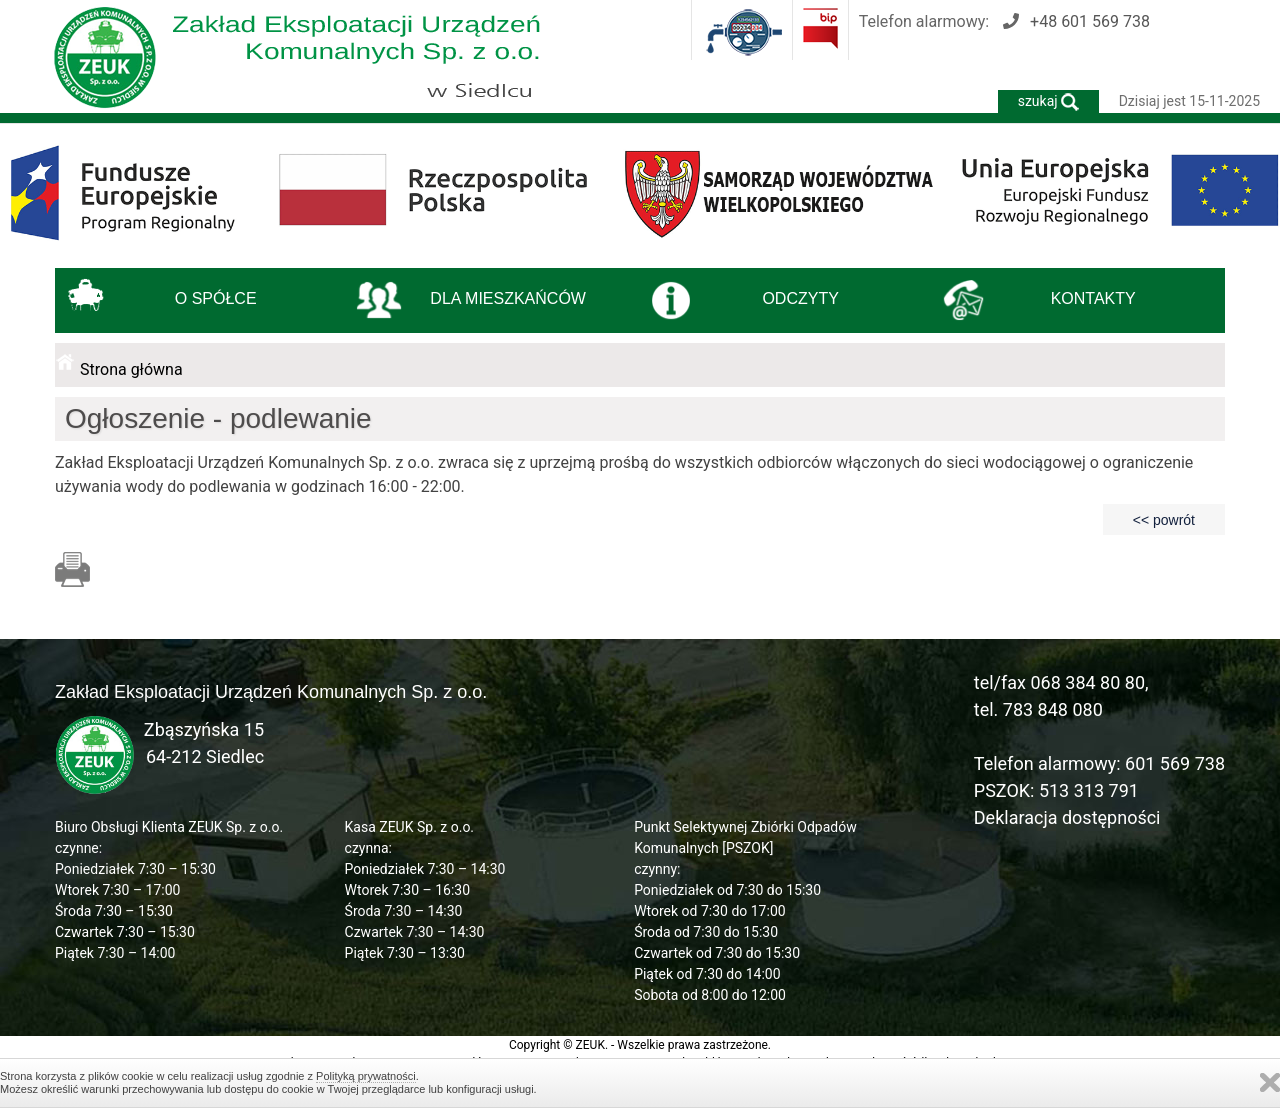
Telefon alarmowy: (1004, 21)
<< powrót (1164, 520)
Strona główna (131, 369)
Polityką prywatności (366, 1076)
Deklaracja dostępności (1067, 817)
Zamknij (1270, 1082)
